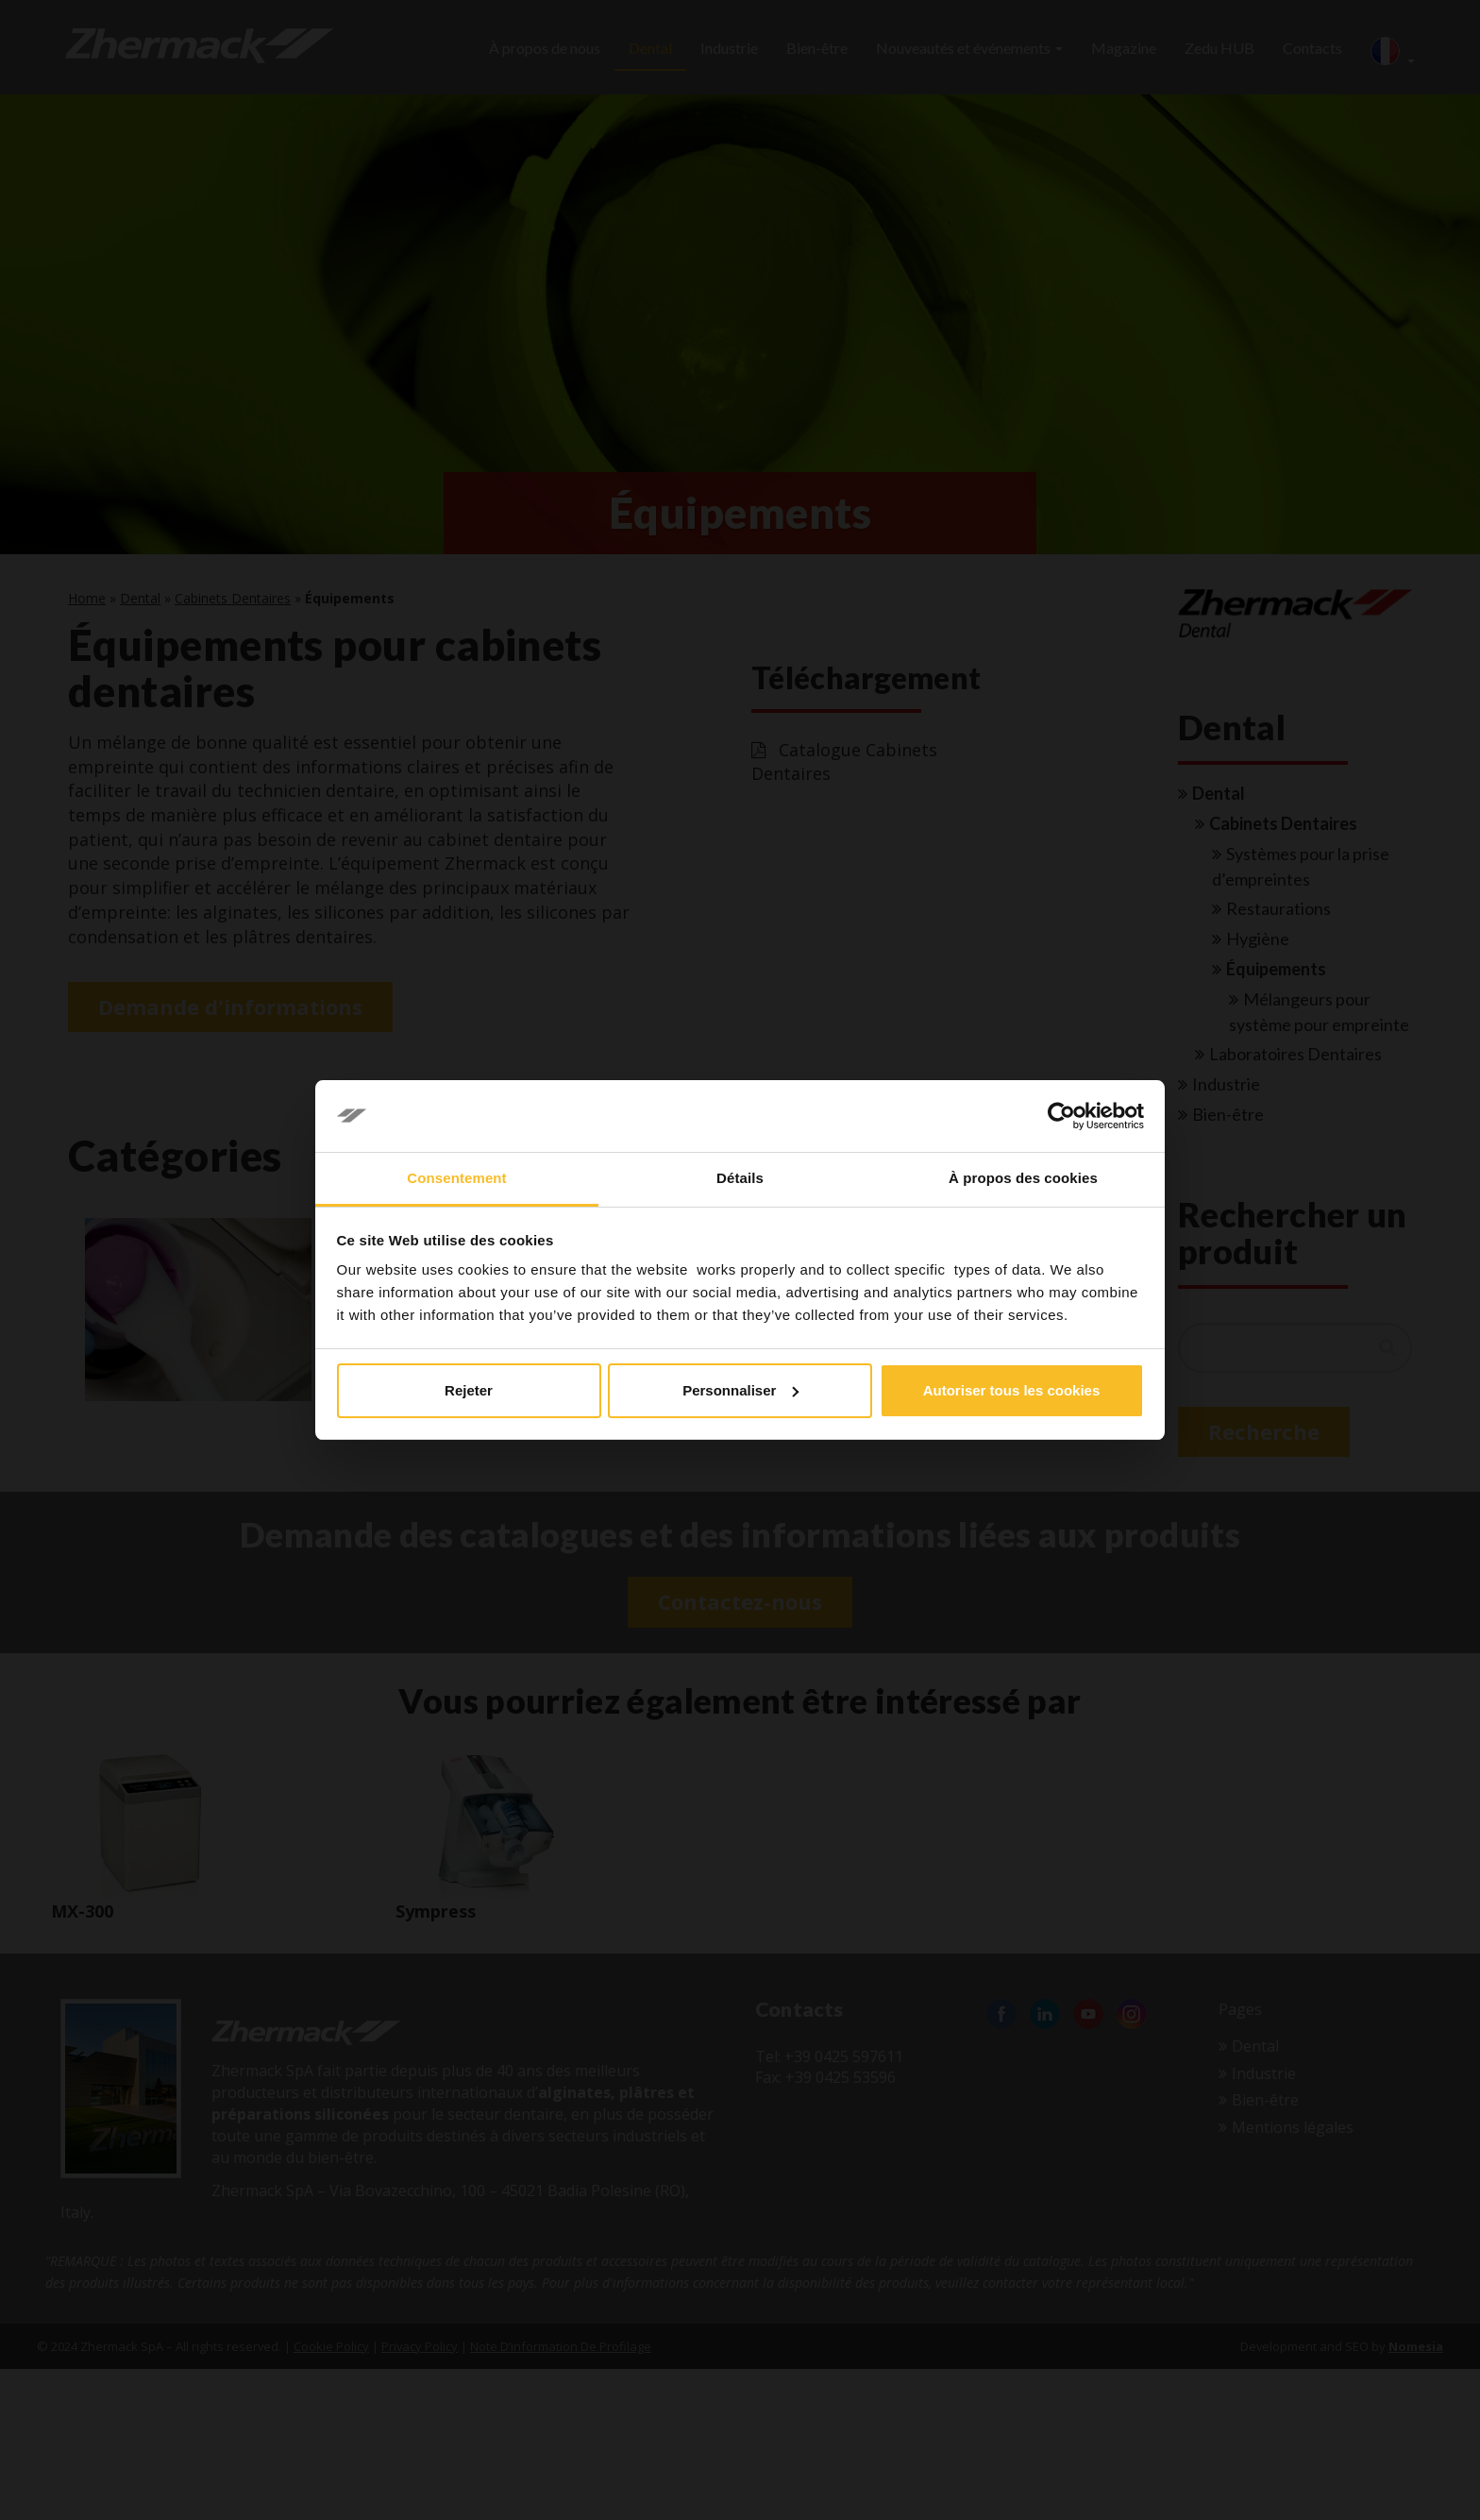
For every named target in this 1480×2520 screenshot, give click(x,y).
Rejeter (469, 1390)
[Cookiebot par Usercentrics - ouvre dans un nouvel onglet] (1061, 1116)
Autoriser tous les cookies (1012, 1390)
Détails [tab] (740, 1178)
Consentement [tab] (456, 1178)
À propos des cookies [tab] (1023, 1178)
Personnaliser (740, 1390)
